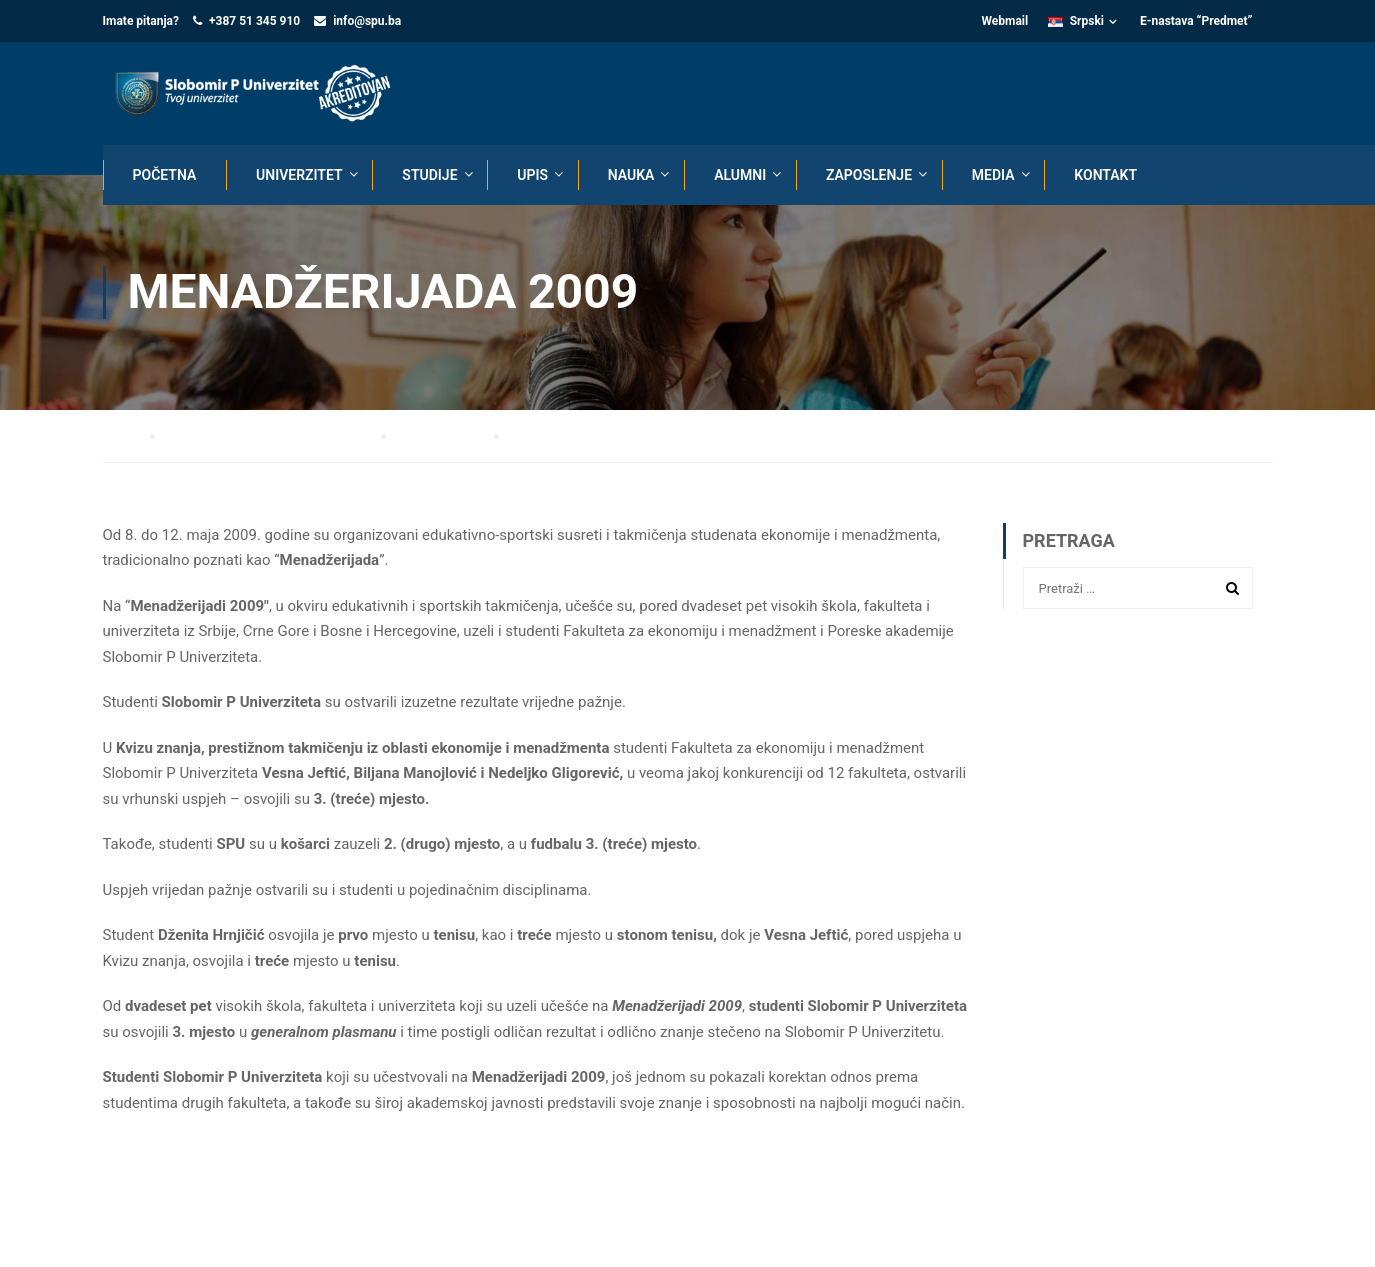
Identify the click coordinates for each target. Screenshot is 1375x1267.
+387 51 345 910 (254, 21)
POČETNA (165, 175)
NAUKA (631, 175)
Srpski (1076, 21)
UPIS (532, 175)
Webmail (1004, 21)
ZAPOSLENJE (869, 175)
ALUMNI (740, 175)
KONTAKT (1105, 175)
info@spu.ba (367, 21)
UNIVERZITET (299, 175)
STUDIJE (429, 175)
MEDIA (993, 175)
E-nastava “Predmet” (1196, 21)
